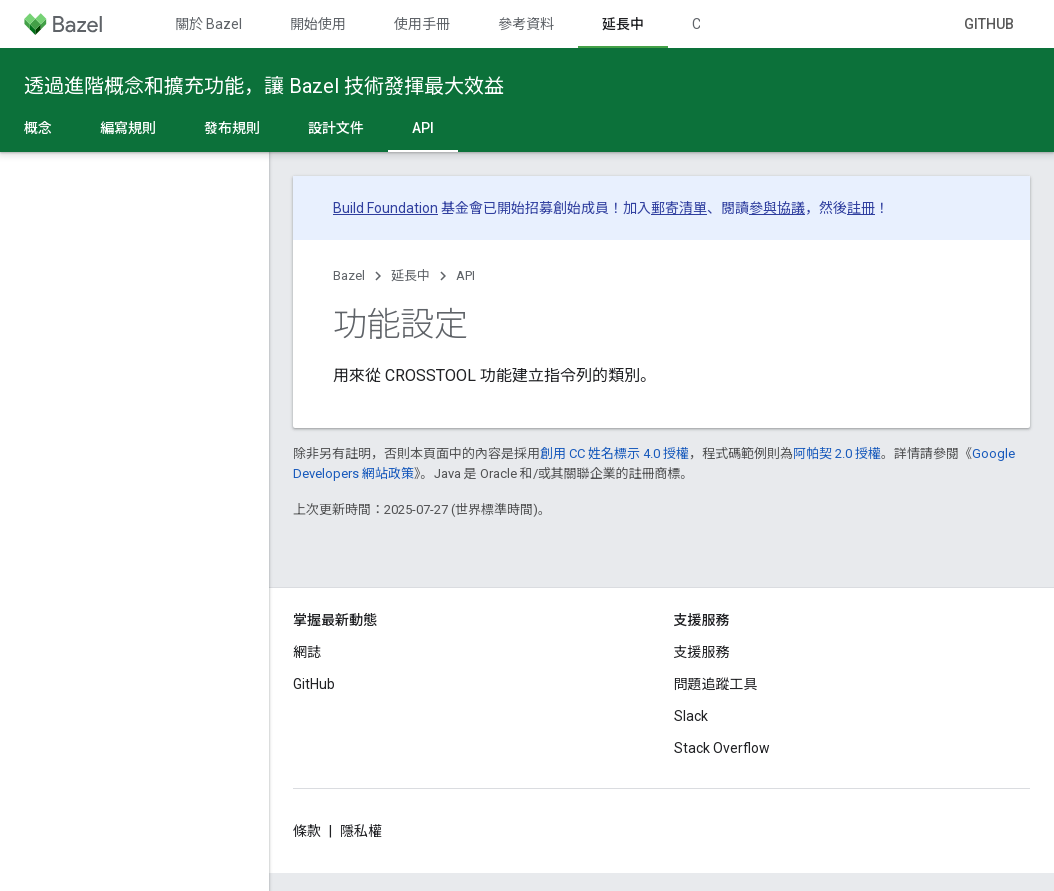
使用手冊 (422, 24)
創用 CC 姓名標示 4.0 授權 (614, 453)
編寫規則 (128, 128)
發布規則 (232, 128)
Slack (691, 716)
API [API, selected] (423, 128)
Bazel (349, 275)
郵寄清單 (679, 208)
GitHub (989, 24)
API (465, 275)
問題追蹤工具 (716, 684)
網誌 (307, 652)
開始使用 (318, 24)
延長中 (410, 275)
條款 (307, 831)
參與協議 (777, 208)
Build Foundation (385, 208)
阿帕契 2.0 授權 (837, 453)
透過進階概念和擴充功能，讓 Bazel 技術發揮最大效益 (264, 86)
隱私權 (361, 831)
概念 (38, 128)
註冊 (861, 208)
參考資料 (526, 24)
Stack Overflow (722, 748)
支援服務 (702, 652)
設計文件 (336, 128)
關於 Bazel (208, 24)
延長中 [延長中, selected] (623, 24)
